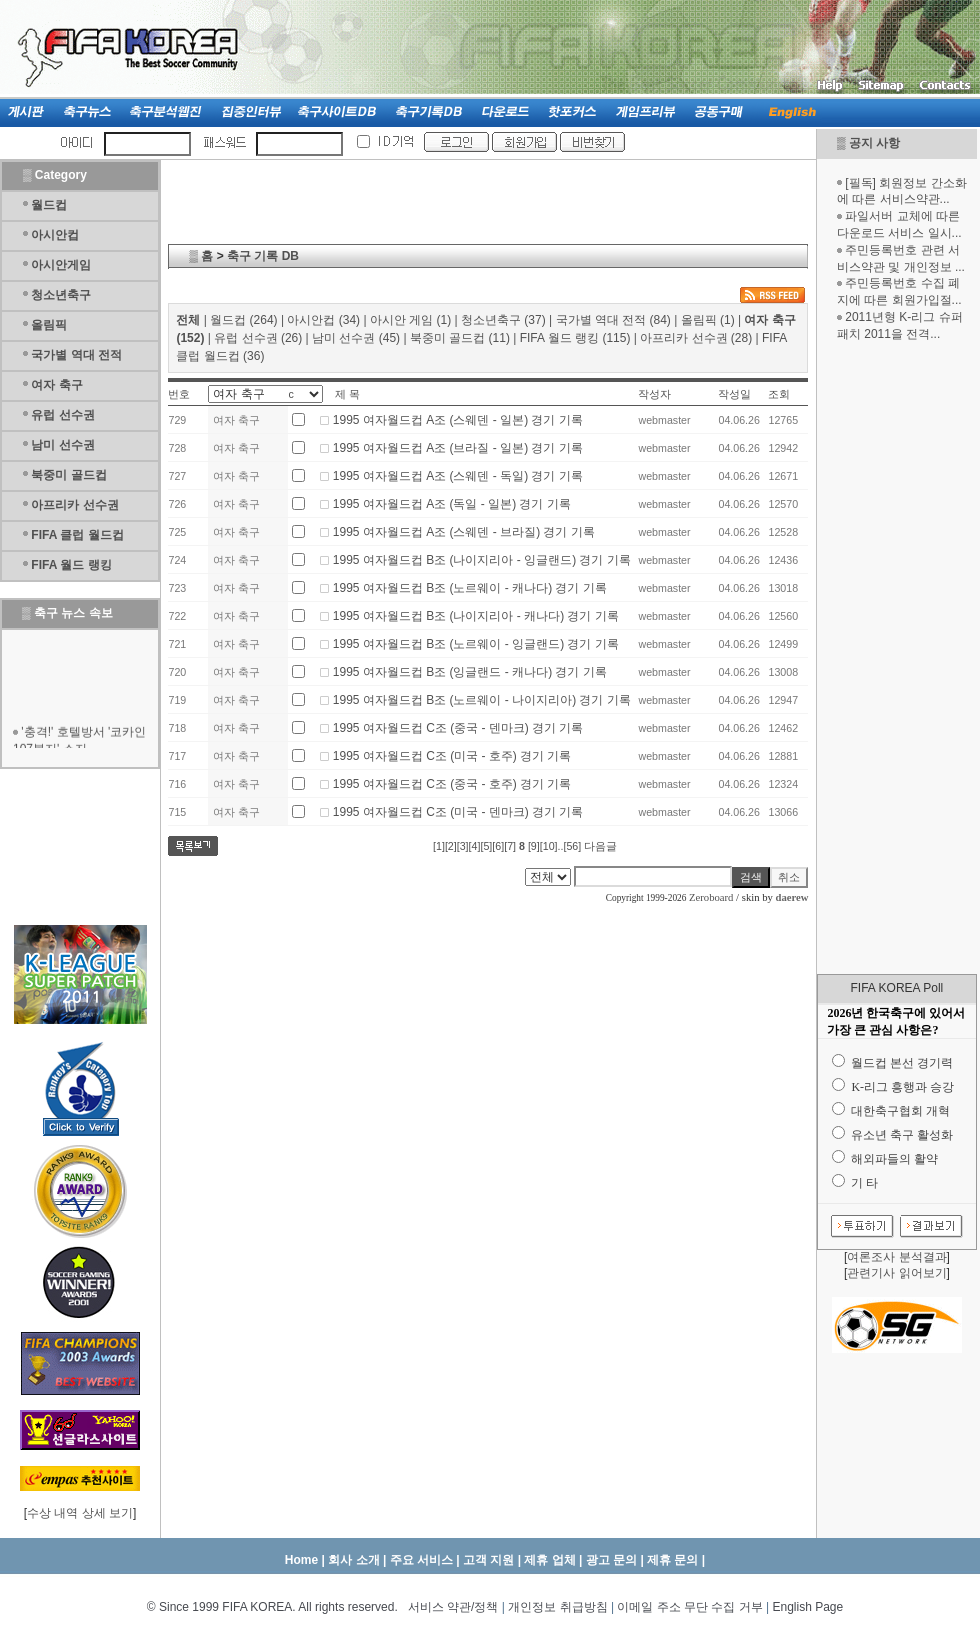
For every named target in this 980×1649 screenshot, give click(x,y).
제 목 (347, 394)
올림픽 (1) (708, 320)
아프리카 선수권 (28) (696, 338)
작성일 (734, 394)
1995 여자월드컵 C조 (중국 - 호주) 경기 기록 (452, 784)
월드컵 (49, 205)
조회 (779, 394)
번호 (179, 394)
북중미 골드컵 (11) (460, 338)
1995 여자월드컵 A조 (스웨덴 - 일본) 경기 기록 (458, 420)
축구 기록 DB (263, 256)
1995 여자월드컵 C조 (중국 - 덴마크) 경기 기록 (458, 728)
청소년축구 (61, 295)
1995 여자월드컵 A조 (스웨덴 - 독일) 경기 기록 (458, 476)
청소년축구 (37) (503, 320)
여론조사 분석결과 (896, 1257)
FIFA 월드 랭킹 (71, 565)
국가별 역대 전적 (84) (613, 320)
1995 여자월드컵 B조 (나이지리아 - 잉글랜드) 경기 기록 (482, 560)
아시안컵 (55, 235)
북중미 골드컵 (68, 475)
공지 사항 (874, 143)
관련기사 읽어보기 (896, 1273)
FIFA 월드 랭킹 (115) (575, 338)
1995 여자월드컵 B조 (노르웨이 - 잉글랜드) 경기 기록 (476, 644)
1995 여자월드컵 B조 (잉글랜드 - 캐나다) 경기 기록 (470, 672)
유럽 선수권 (62, 415)
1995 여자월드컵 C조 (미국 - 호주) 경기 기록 (452, 756)
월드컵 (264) (243, 320)
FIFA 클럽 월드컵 (77, 535)
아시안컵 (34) (323, 320)
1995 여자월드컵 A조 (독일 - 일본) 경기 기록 (452, 504)
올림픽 (49, 325)
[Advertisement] (897, 658)
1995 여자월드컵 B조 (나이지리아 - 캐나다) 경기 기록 (476, 616)
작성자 (654, 394)
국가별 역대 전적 (76, 355)
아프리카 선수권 (74, 505)
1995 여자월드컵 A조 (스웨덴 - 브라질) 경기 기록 (464, 532)
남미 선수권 (62, 445)
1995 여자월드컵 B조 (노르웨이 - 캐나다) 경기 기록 (470, 588)
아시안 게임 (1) (410, 320)
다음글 (600, 846)
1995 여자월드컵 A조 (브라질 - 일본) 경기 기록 (458, 448)
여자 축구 (56, 385)
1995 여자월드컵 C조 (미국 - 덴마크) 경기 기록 (458, 812)
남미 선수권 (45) (356, 338)
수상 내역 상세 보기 (80, 1513)
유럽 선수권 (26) (258, 338)
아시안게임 (61, 265)
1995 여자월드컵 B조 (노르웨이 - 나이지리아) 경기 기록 (482, 700)
